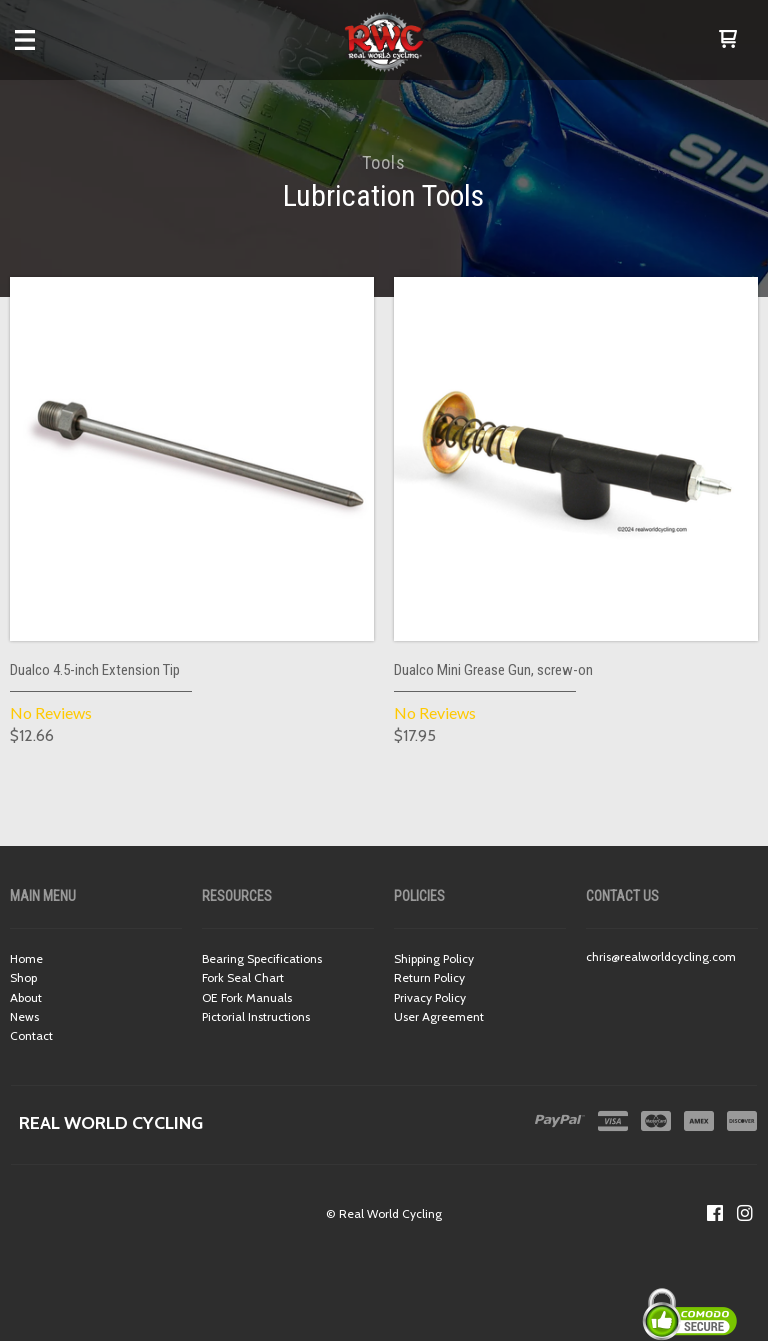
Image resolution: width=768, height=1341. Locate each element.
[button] (728, 40)
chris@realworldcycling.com (661, 956)
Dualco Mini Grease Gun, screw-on (493, 670)
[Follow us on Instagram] (745, 1213)
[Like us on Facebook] (715, 1213)
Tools (384, 162)
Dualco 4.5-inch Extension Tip (95, 670)
